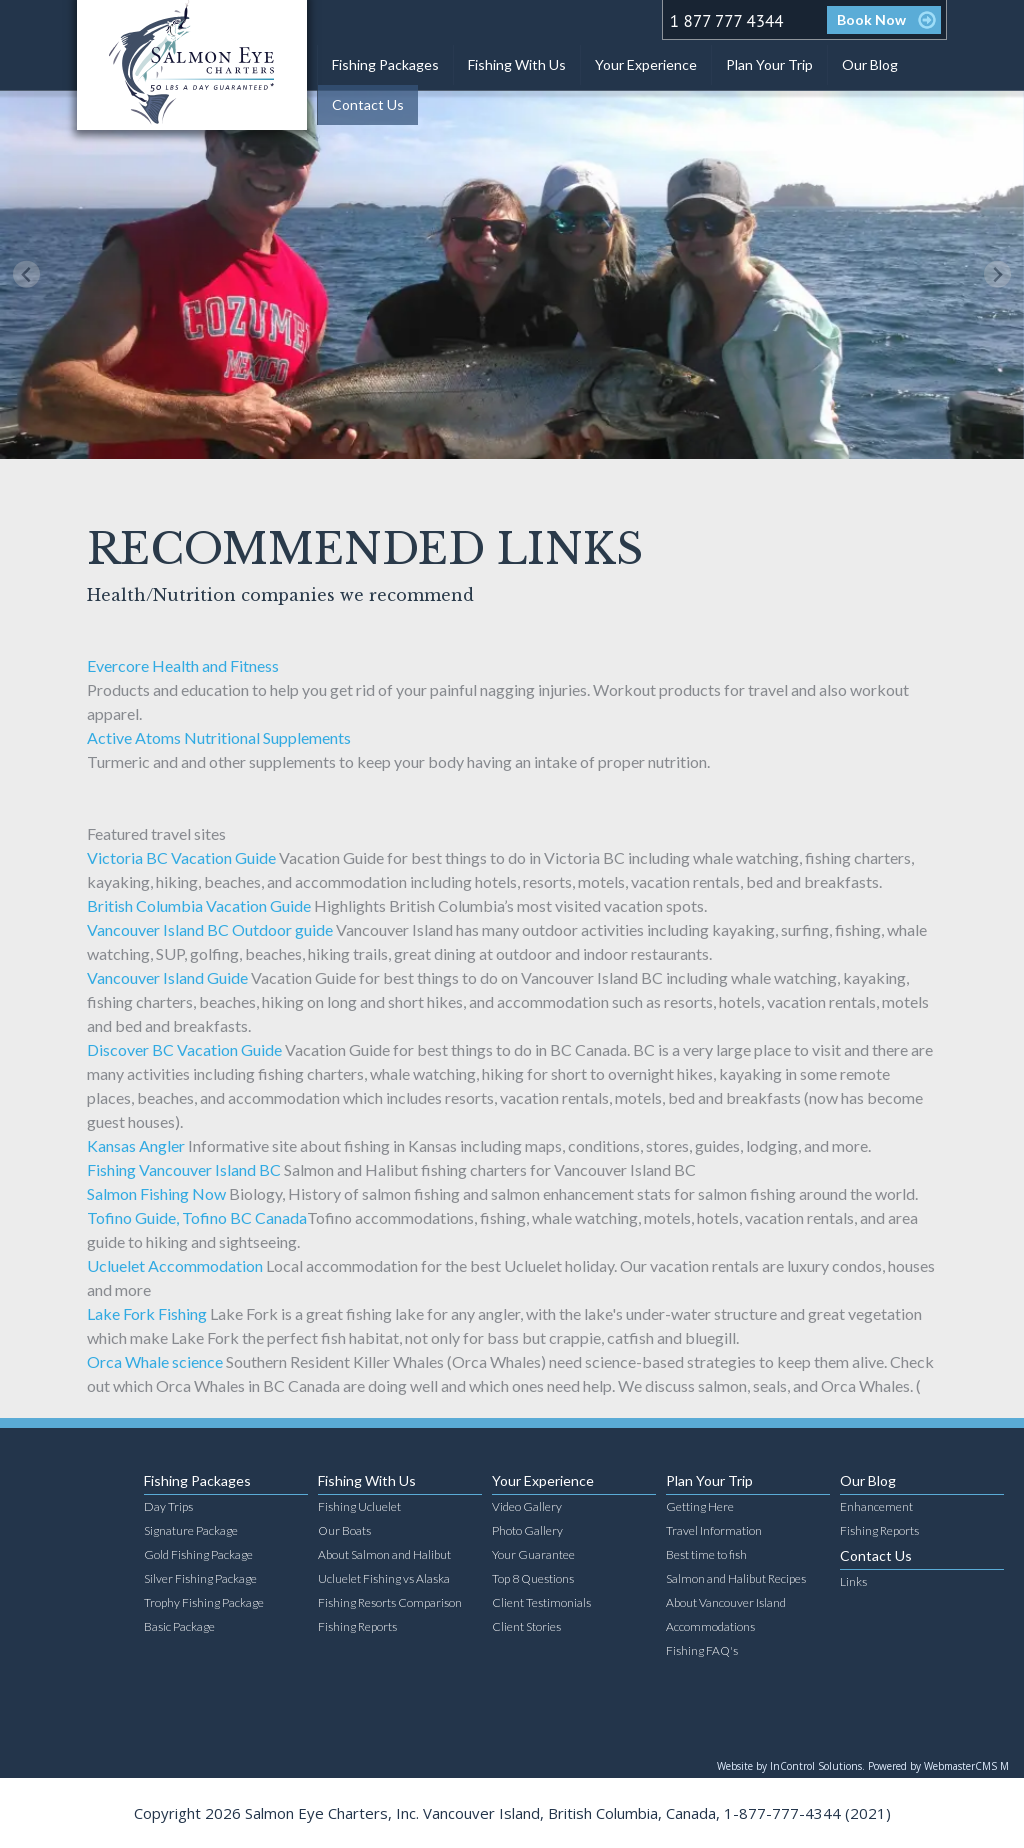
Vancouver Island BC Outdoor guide (210, 929)
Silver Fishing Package (200, 1578)
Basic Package (179, 1626)
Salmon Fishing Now (156, 1193)
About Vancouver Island (726, 1602)
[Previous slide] (26, 274)
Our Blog (870, 64)
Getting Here (700, 1506)
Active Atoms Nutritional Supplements (219, 737)
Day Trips (168, 1506)
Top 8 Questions (533, 1578)
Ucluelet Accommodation (175, 1265)
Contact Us (368, 104)
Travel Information (714, 1530)
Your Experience (646, 64)
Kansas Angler (136, 1145)
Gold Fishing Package (198, 1554)
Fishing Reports (357, 1626)
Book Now (871, 19)
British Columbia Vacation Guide (199, 905)
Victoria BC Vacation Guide (181, 857)
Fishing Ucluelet (359, 1506)
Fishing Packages (385, 64)
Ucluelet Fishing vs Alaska (384, 1578)
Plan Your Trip (769, 64)
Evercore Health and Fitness (183, 665)
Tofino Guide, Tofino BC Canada (197, 1217)
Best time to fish (706, 1554)
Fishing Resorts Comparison (390, 1602)
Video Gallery (527, 1506)
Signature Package (191, 1530)
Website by (791, 1766)
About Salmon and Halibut (384, 1554)
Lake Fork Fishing (147, 1313)
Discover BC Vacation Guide (184, 1049)
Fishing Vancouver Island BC (184, 1169)
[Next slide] (997, 274)
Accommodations (710, 1626)
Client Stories (526, 1626)
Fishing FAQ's (702, 1650)
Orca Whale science (155, 1361)
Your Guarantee (533, 1554)
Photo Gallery (527, 1530)
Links (853, 1581)
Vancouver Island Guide (167, 977)
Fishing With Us (517, 64)
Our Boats (344, 1530)
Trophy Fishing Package (204, 1602)
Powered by (938, 1766)
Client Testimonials (541, 1602)
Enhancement (876, 1506)
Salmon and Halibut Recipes (736, 1578)
